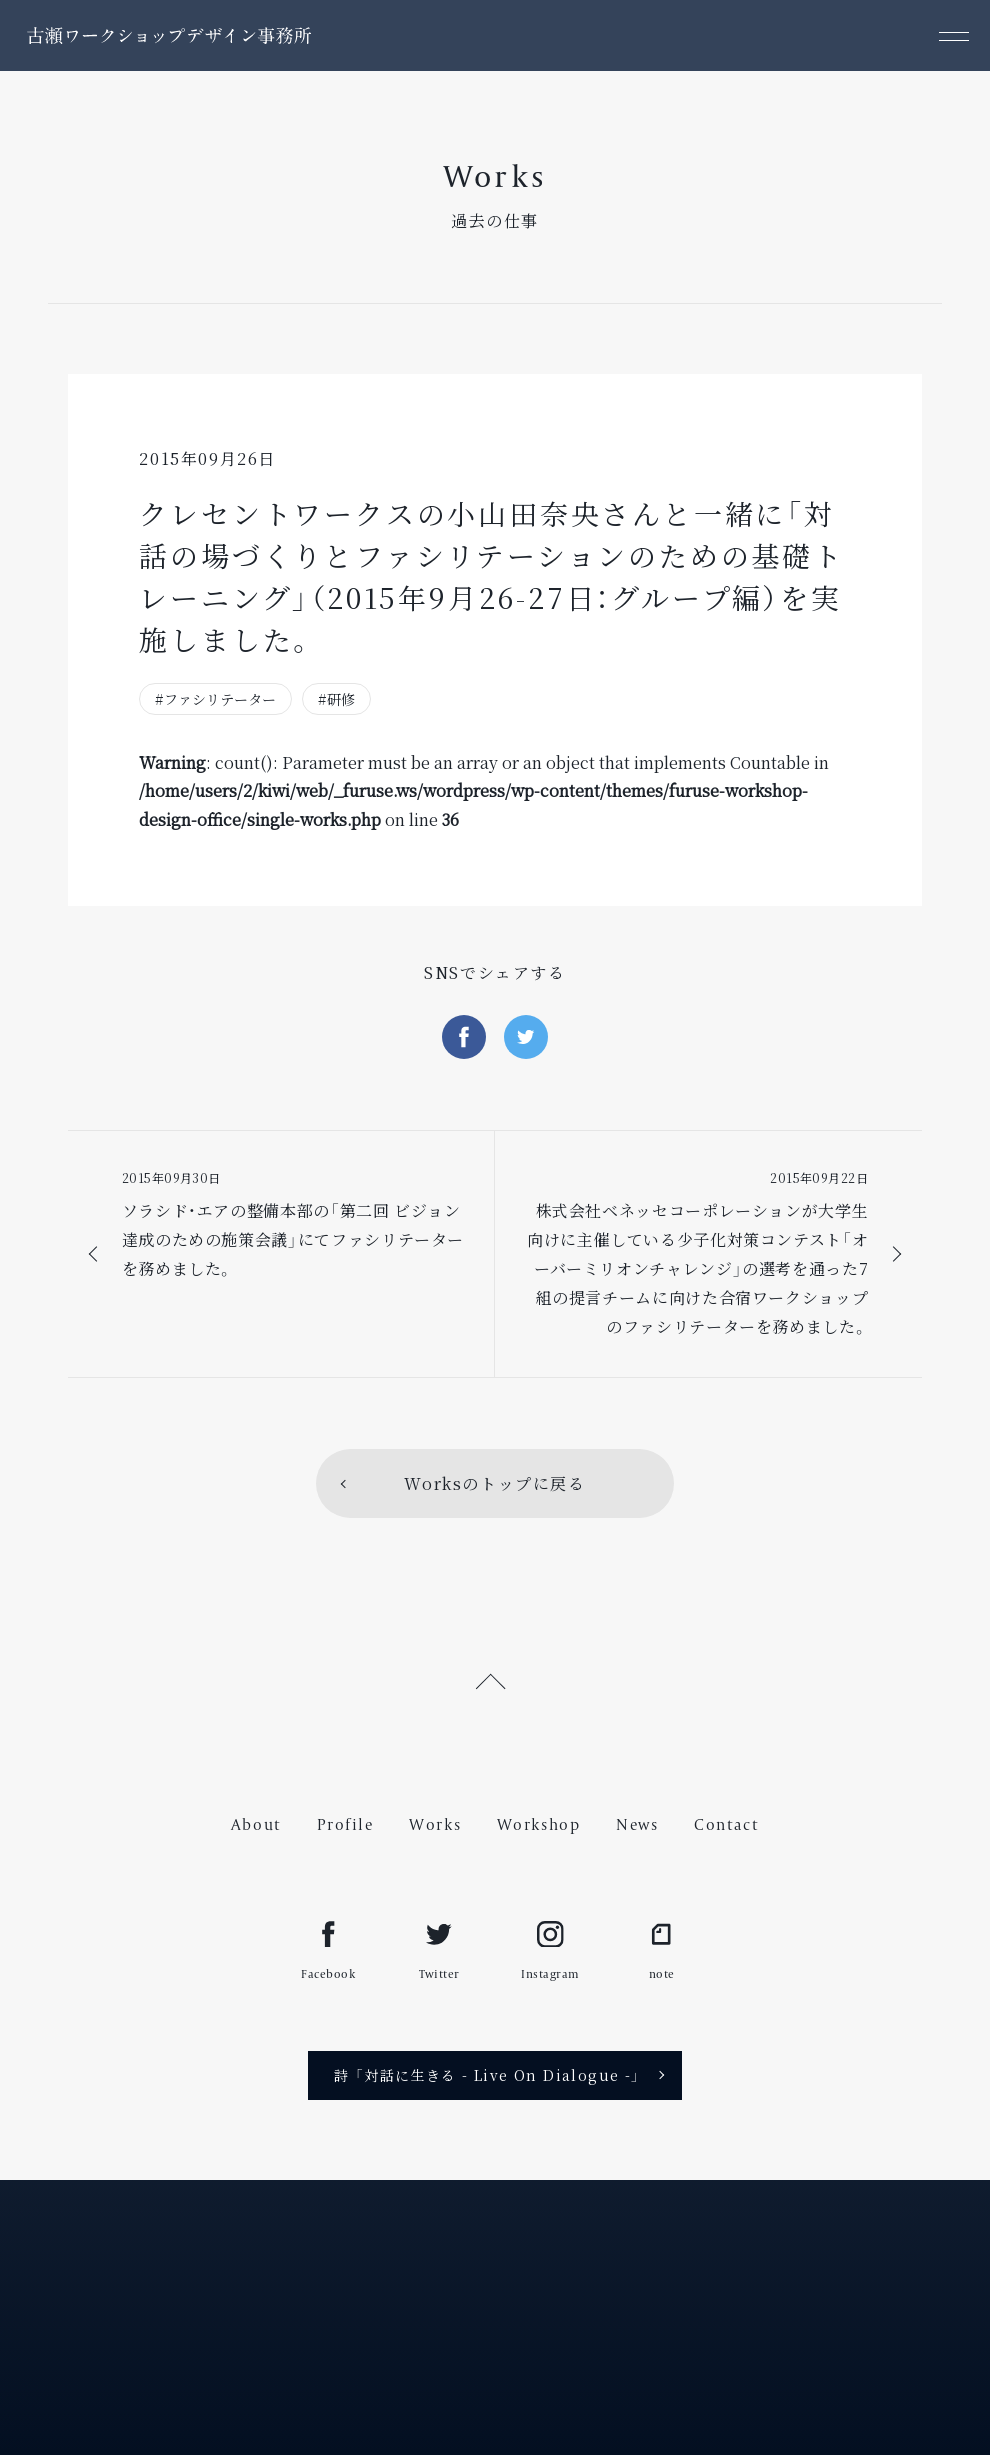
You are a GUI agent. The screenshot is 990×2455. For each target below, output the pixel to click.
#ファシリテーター (215, 699)
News (637, 1824)
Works (435, 1824)
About (256, 1824)
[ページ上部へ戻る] (495, 1678)
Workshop (539, 1824)
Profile (345, 1824)
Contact (726, 1824)
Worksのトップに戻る (494, 1483)
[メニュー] (954, 35)
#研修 (336, 699)
